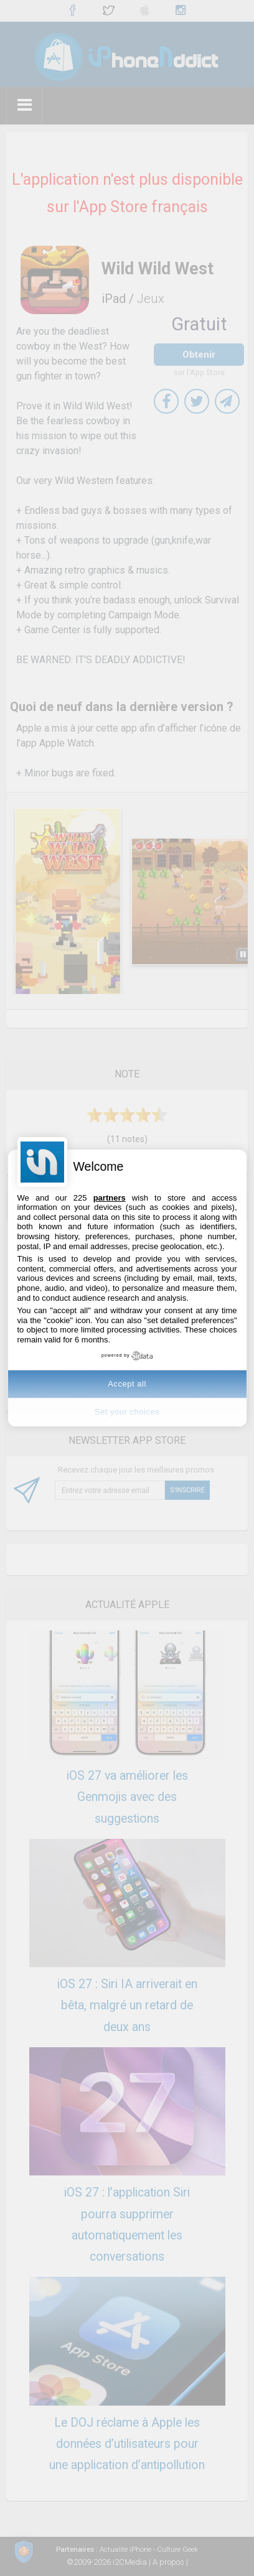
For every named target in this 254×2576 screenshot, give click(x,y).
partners (109, 1197)
